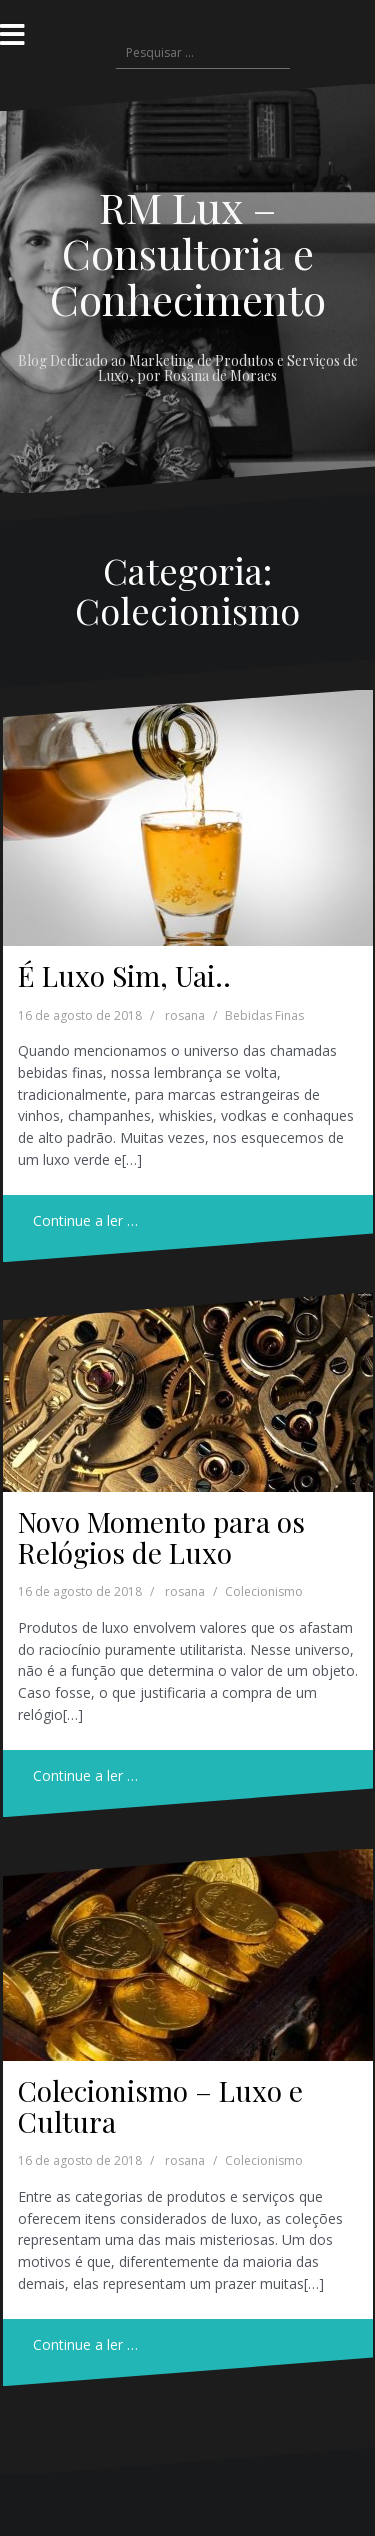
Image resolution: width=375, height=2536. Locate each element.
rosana (185, 1015)
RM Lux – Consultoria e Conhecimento (188, 253)
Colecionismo (264, 1591)
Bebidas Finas (264, 1015)
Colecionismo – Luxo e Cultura (160, 2106)
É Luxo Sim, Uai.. (124, 975)
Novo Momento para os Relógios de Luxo (161, 1537)
